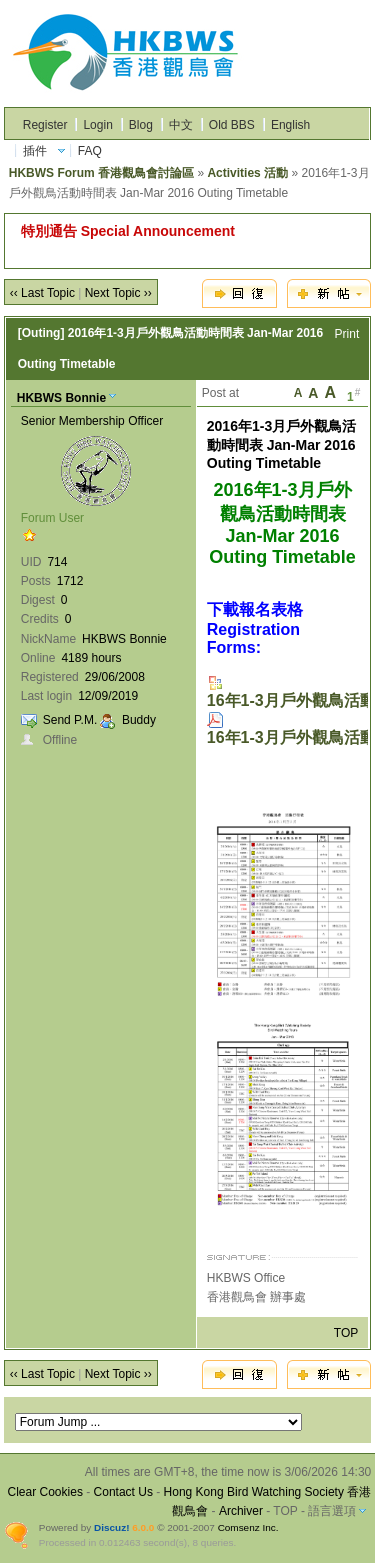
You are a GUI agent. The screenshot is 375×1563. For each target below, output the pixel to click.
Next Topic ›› (118, 293)
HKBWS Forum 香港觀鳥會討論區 (101, 173)
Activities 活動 (247, 173)
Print (347, 334)
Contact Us (123, 1492)
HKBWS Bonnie (61, 398)
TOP (346, 1333)
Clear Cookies (45, 1492)
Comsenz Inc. (248, 1527)
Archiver (241, 1511)
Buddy (139, 720)
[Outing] (41, 333)
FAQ (90, 151)
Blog (141, 125)
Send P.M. (70, 720)
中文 (181, 125)
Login (97, 125)
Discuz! (111, 1527)
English (290, 125)
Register (45, 125)
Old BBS (232, 125)
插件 (35, 151)
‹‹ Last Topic (42, 293)
